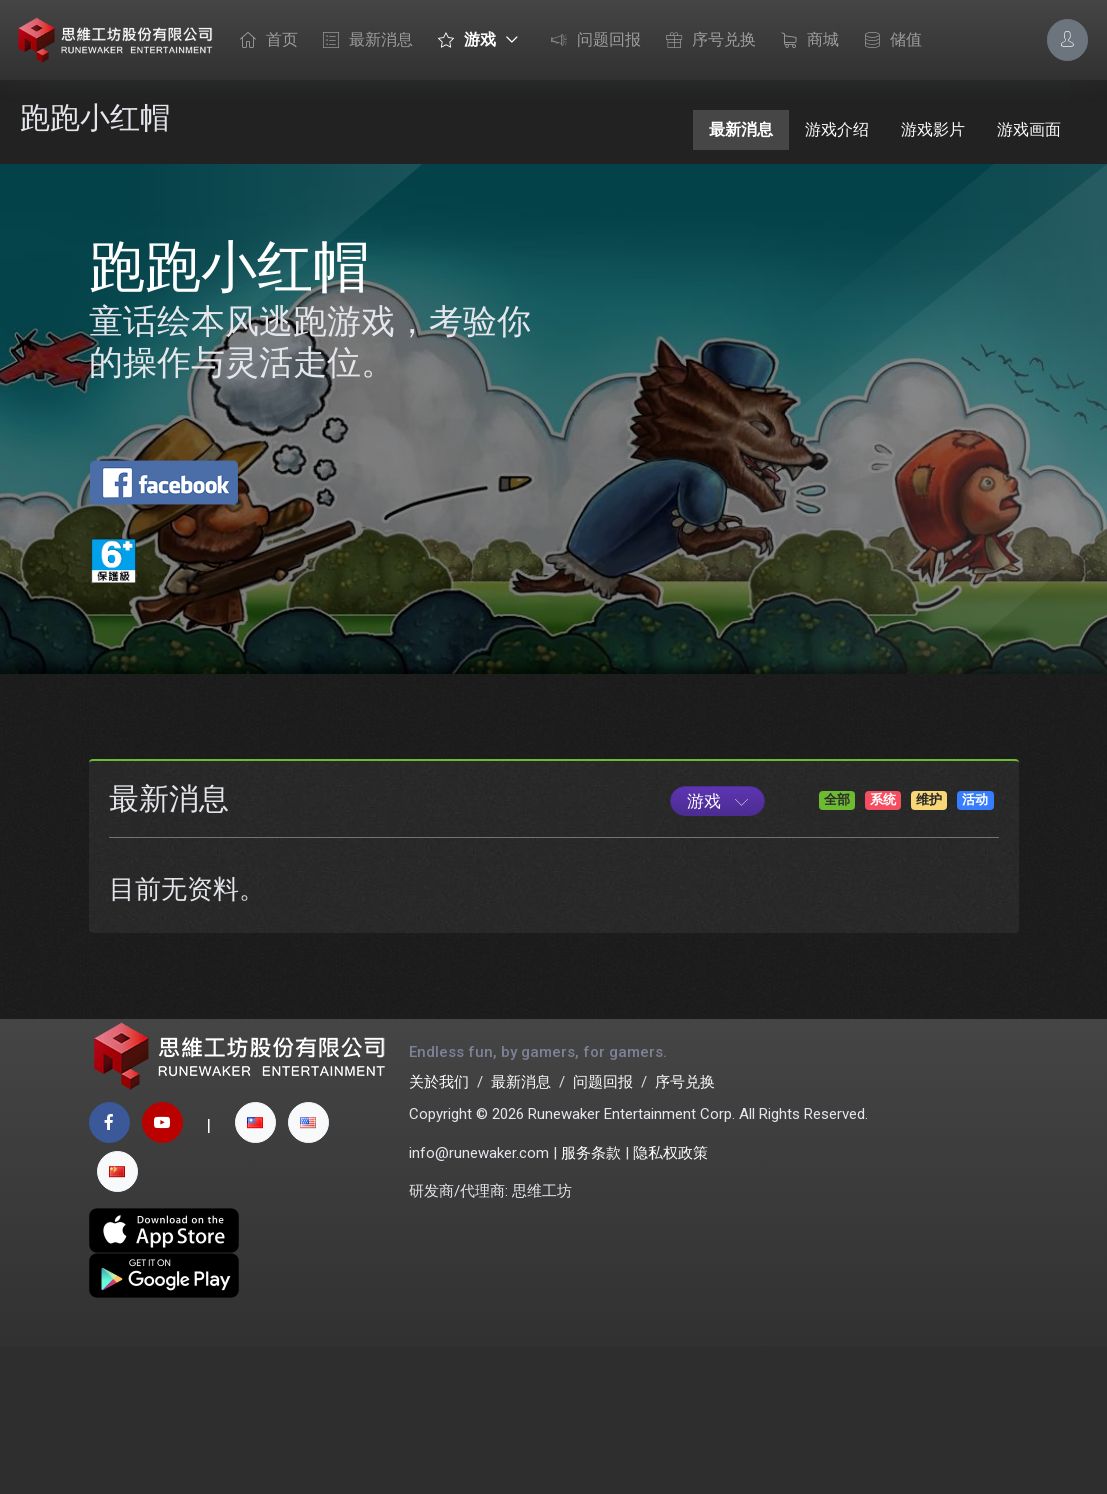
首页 (264, 41)
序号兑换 (706, 41)
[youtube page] (162, 1270)
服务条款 (591, 1301)
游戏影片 (933, 129)
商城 (805, 41)
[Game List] (717, 935)
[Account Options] (1067, 39)
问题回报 (591, 41)
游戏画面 (1029, 129)
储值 (888, 41)
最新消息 (363, 41)
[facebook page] (109, 1270)
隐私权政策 (670, 1301)
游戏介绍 (837, 129)
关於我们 (439, 1230)
